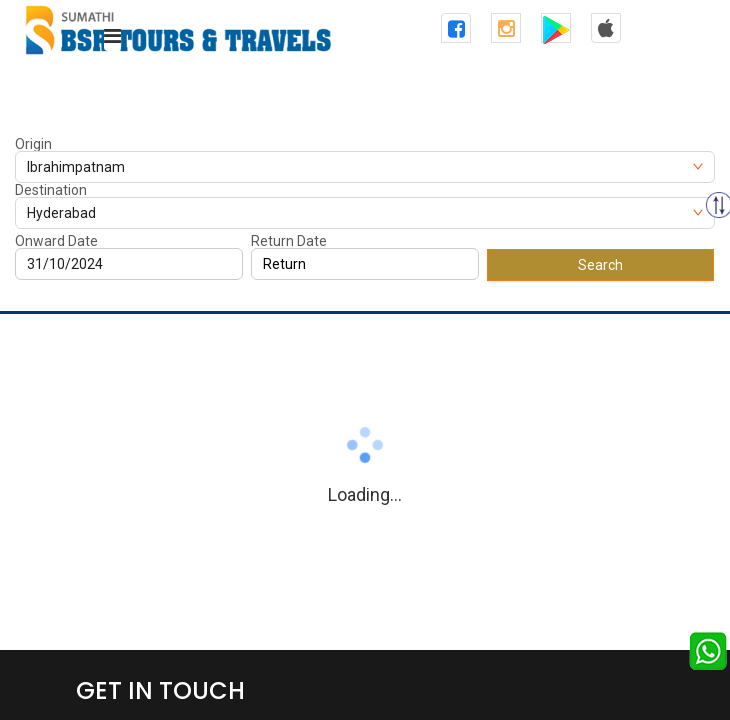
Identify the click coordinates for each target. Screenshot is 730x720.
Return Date (289, 241)
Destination (51, 190)
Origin (33, 144)
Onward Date (56, 241)
